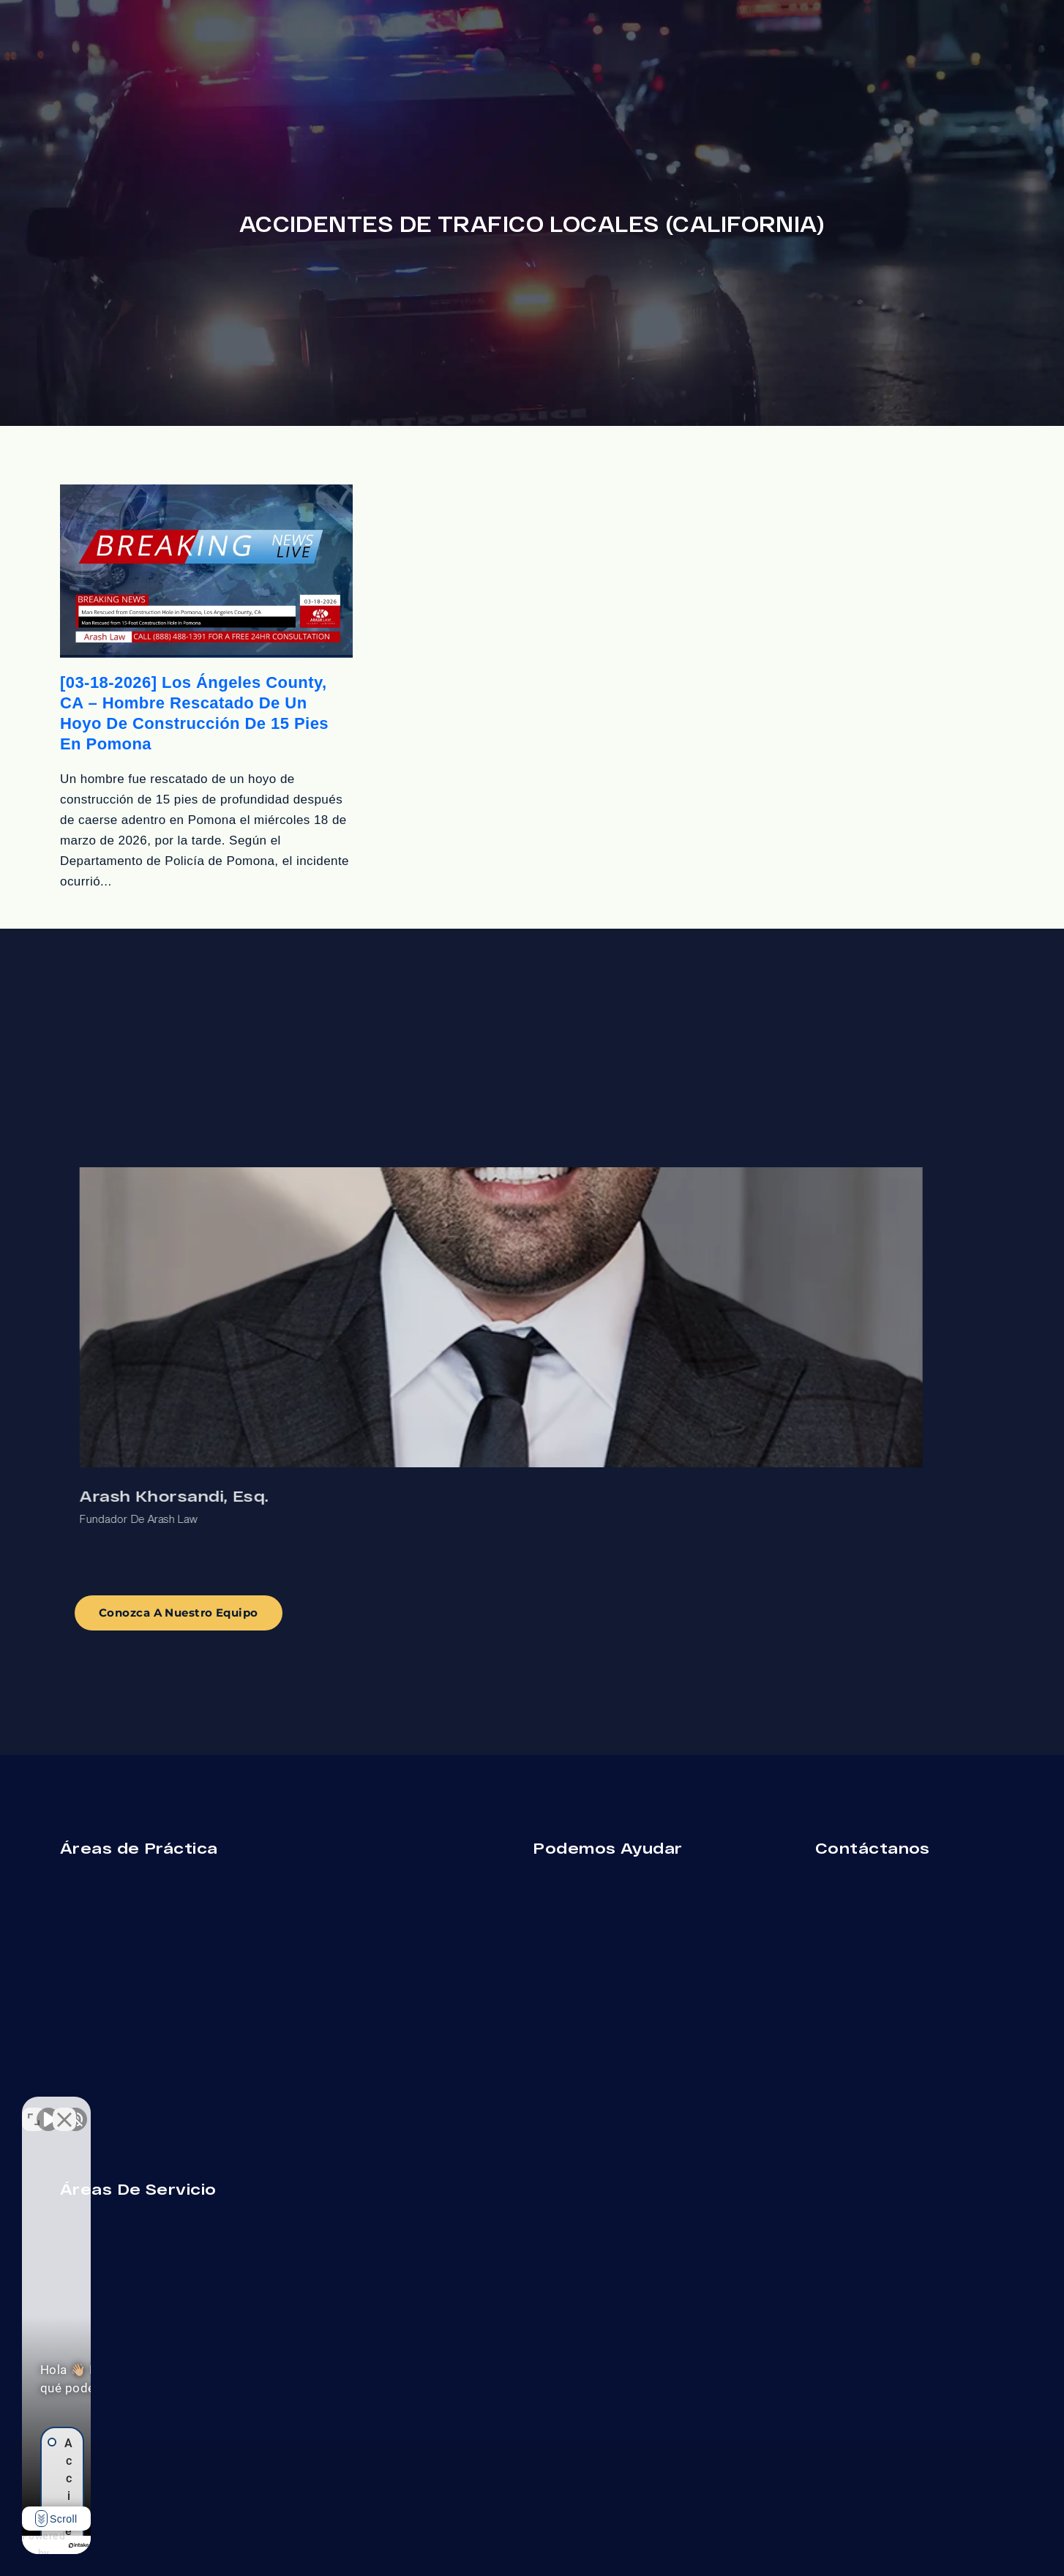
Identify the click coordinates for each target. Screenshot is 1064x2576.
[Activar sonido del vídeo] (48, 2108)
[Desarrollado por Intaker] (184, 2545)
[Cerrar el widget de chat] (259, 2108)
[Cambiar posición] (228, 2108)
